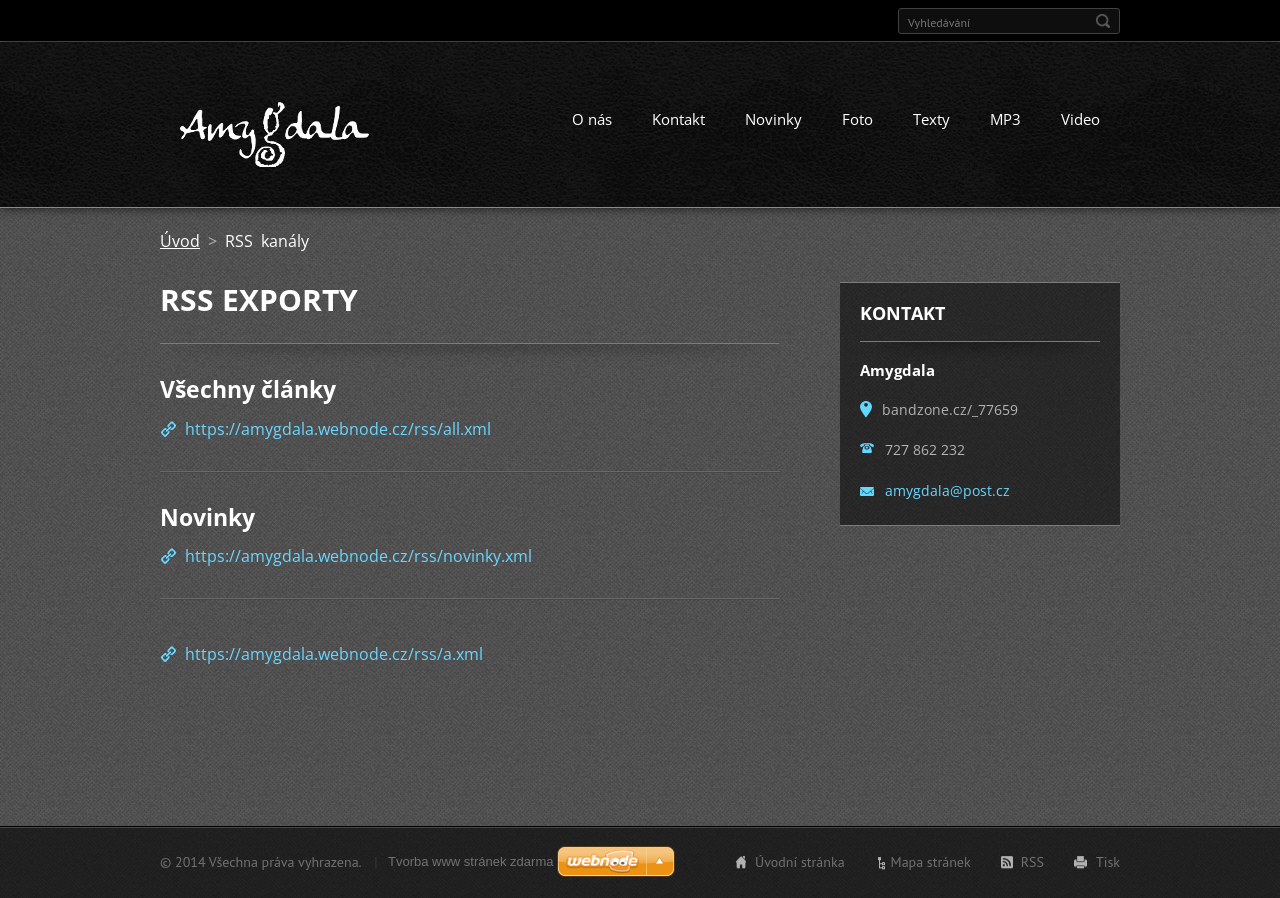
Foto (857, 119)
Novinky (773, 119)
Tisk (1108, 862)
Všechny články (248, 389)
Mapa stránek (931, 862)
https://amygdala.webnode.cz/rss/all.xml (338, 429)
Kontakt (678, 119)
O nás (592, 119)
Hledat (1103, 21)
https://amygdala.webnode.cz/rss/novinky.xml (358, 556)
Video (1080, 119)
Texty (931, 119)
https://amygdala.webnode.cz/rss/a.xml (334, 654)
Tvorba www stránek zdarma (470, 861)
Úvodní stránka (800, 862)
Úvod (180, 241)
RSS (1032, 862)
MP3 (1005, 119)
